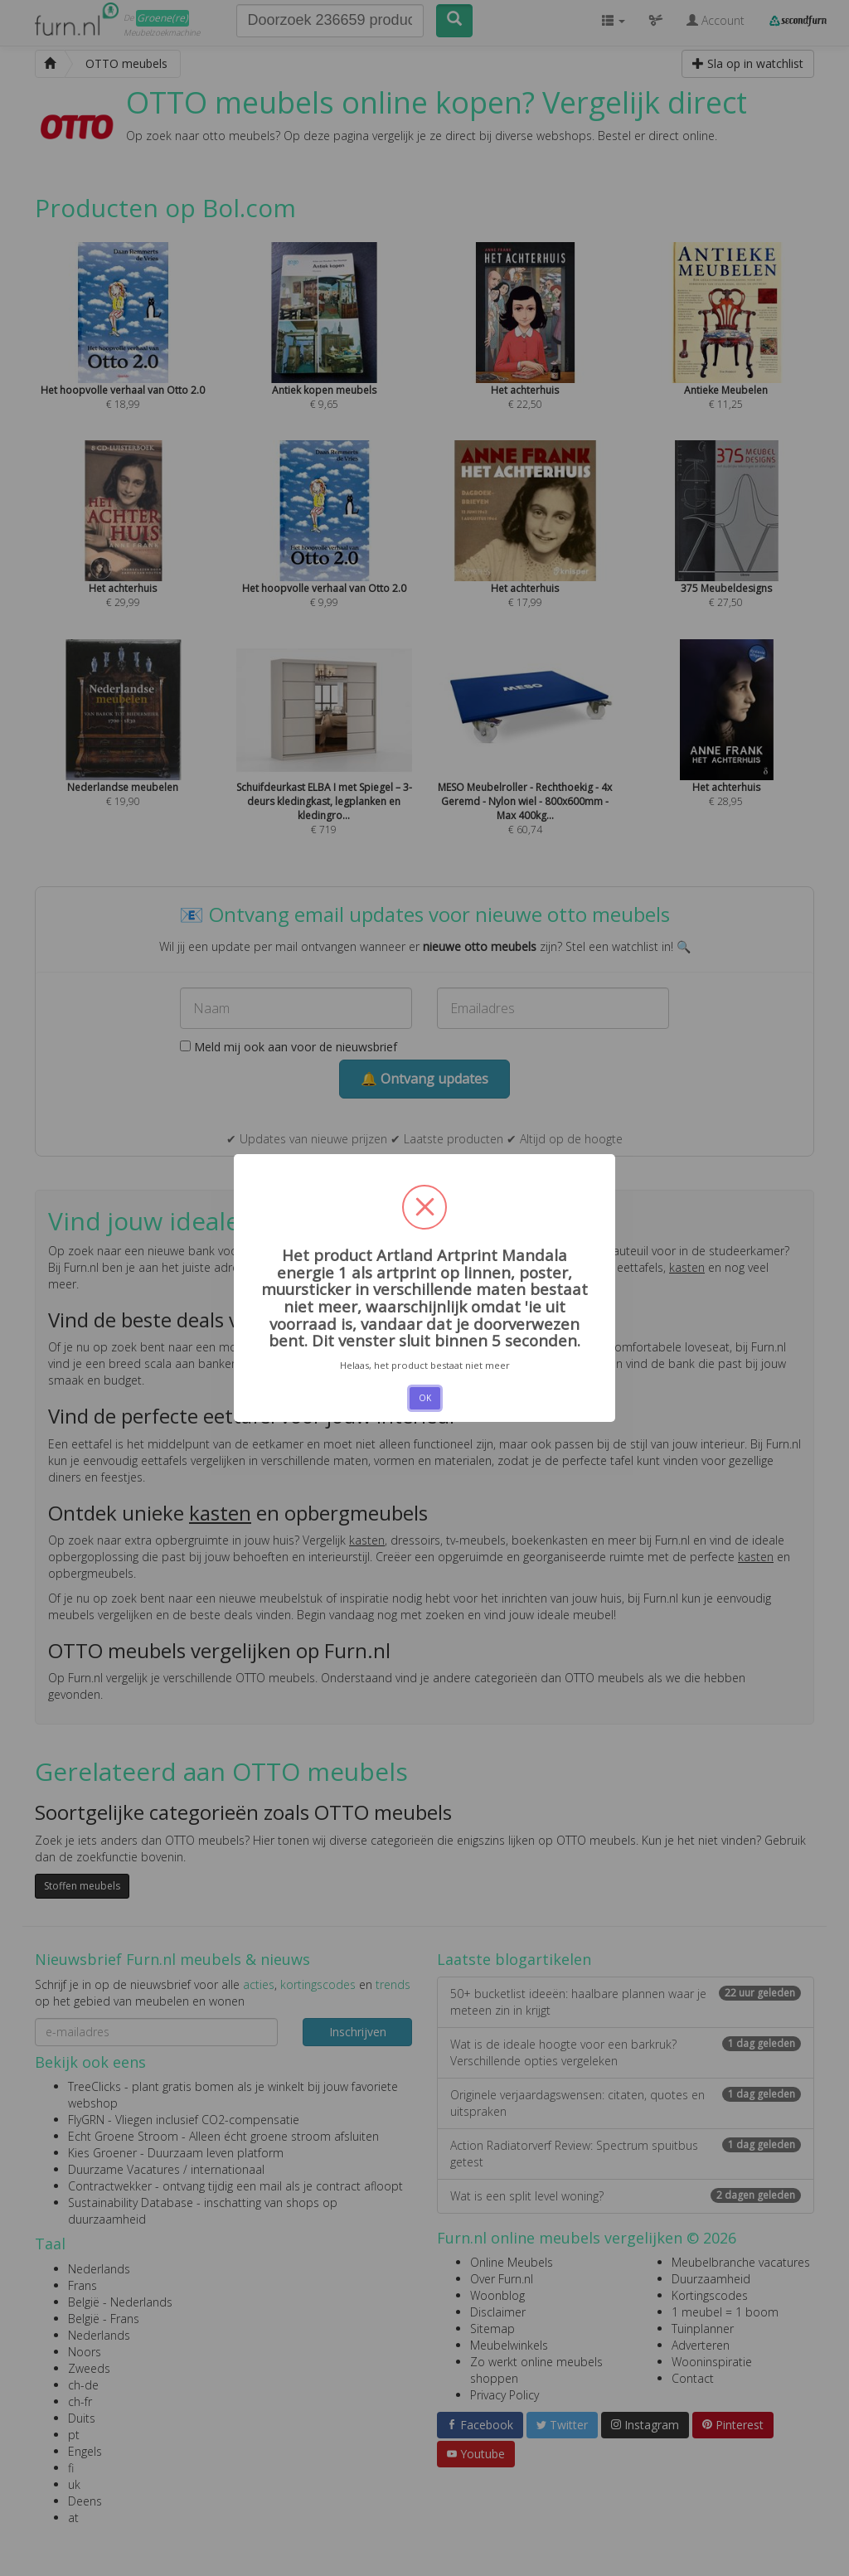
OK (425, 1398)
